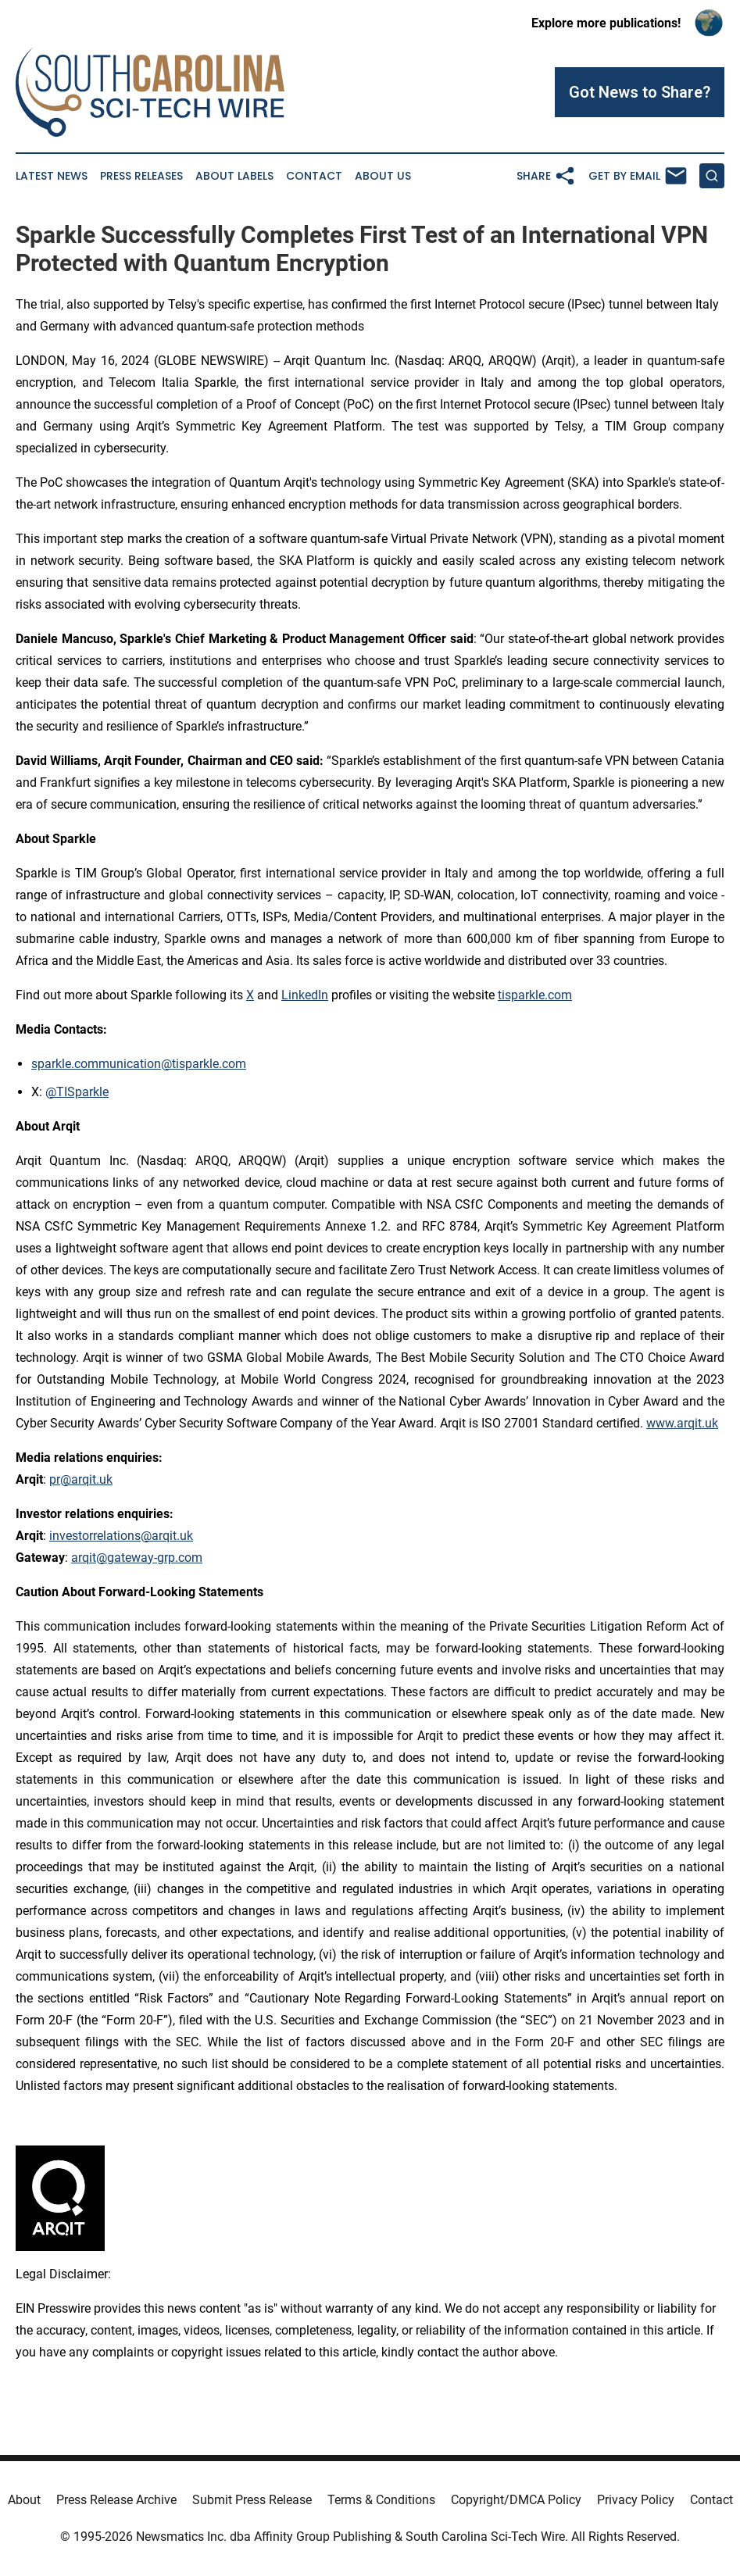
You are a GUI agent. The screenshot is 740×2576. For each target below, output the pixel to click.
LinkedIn (304, 995)
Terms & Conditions (381, 2499)
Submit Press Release (252, 2499)
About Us (383, 176)
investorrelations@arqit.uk (121, 1535)
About (24, 2499)
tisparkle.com (535, 995)
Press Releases (141, 176)
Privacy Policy (635, 2499)
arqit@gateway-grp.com (136, 1557)
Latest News (52, 176)
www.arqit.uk (682, 1423)
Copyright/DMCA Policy (516, 2499)
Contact (314, 176)
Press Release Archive (116, 2499)
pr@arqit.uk (81, 1479)
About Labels (234, 176)
